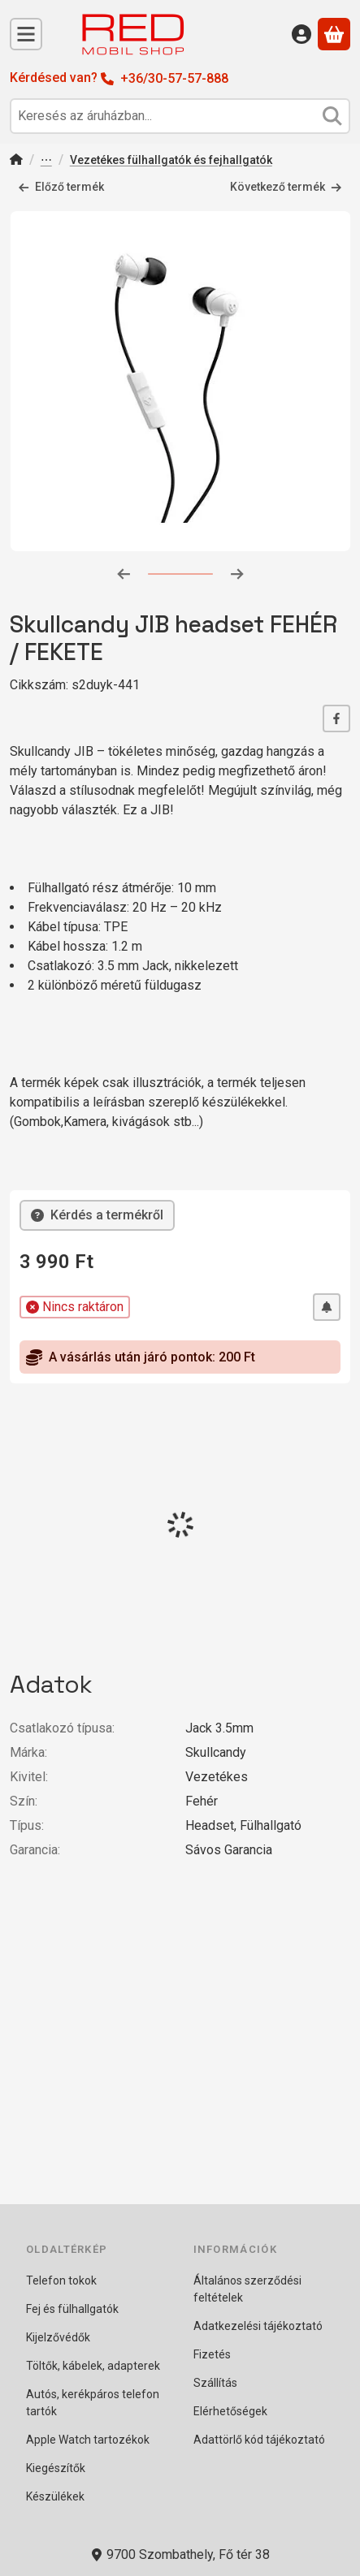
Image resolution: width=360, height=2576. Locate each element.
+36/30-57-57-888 (174, 78)
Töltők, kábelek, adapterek (93, 2365)
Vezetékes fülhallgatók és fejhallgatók (171, 159)
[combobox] (180, 116)
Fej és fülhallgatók (72, 2308)
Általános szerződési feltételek (247, 2289)
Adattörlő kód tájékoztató (259, 2439)
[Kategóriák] (26, 34)
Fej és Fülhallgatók (46, 161)
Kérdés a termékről (97, 1215)
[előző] (123, 573)
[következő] (237, 573)
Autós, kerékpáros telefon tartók (92, 2403)
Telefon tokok (61, 2280)
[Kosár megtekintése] (334, 34)
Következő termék (286, 186)
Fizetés (212, 2354)
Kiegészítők (55, 2468)
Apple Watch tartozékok (88, 2439)
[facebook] (336, 718)
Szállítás (215, 2382)
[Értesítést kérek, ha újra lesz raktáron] (326, 1307)
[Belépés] (301, 34)
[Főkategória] (16, 161)
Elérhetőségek (230, 2411)
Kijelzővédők (58, 2337)
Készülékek (55, 2496)
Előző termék (61, 186)
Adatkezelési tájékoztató (258, 2325)
